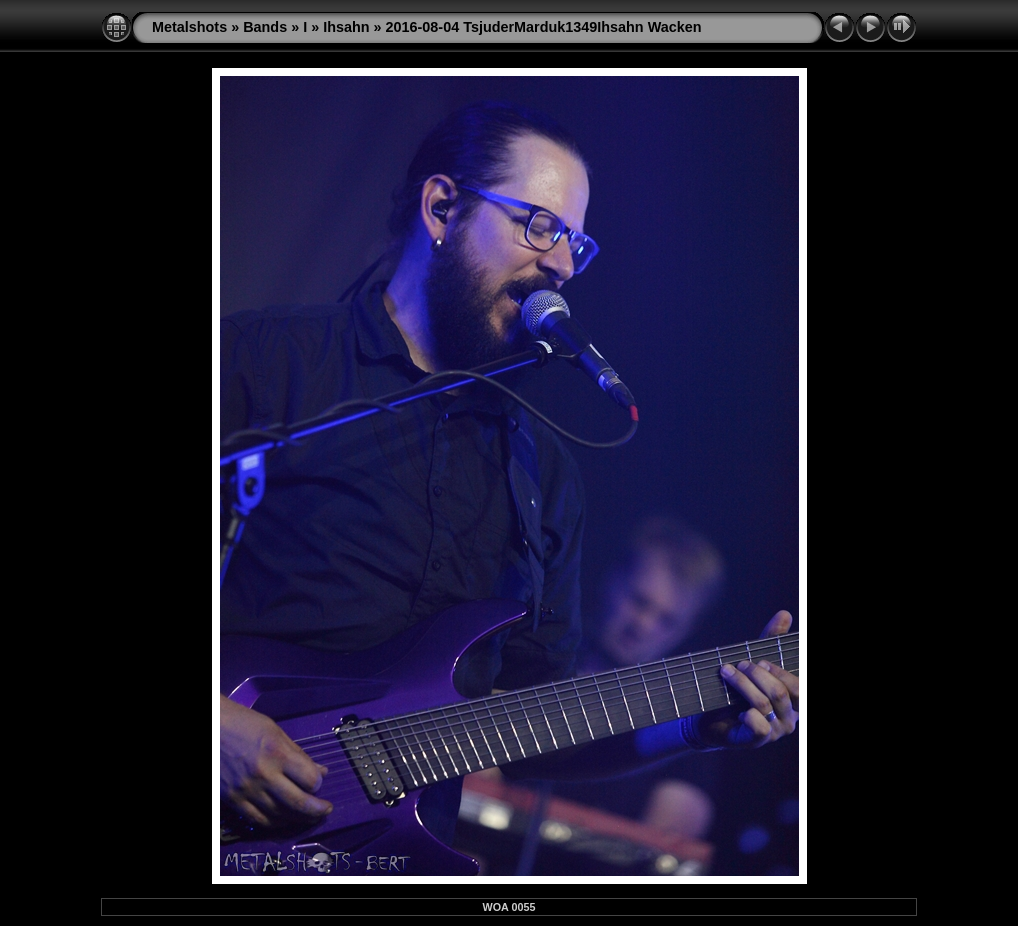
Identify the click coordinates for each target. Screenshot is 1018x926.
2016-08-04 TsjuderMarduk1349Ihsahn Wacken (544, 27)
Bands (265, 27)
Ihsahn (346, 27)
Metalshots (189, 27)
